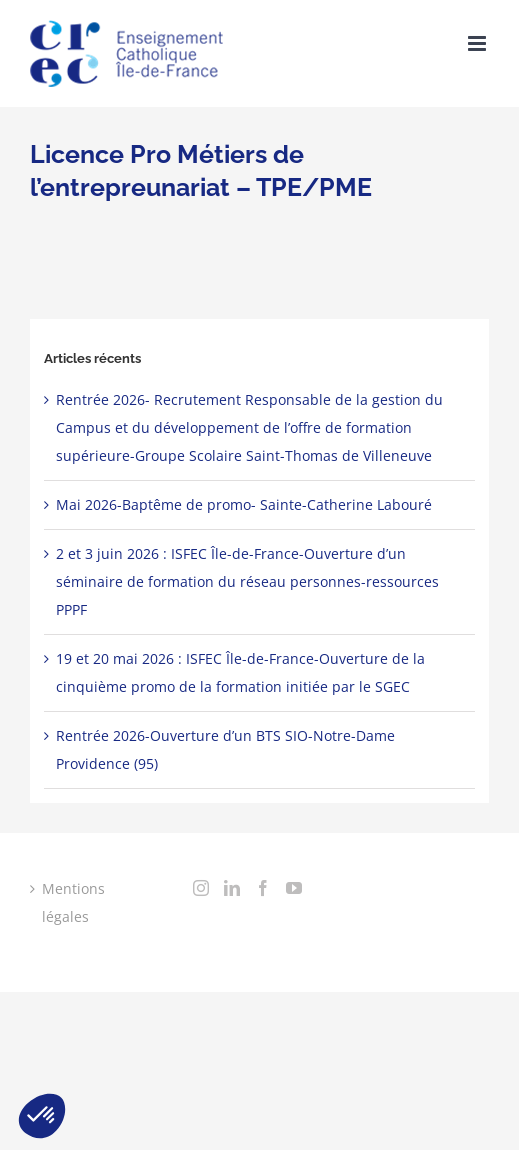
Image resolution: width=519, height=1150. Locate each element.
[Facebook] (263, 888)
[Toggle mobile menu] (478, 43)
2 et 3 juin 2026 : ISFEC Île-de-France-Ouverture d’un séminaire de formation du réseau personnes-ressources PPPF (247, 581)
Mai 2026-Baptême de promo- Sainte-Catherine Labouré (244, 504)
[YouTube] (294, 888)
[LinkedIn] (232, 888)
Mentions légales (73, 902)
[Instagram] (201, 888)
